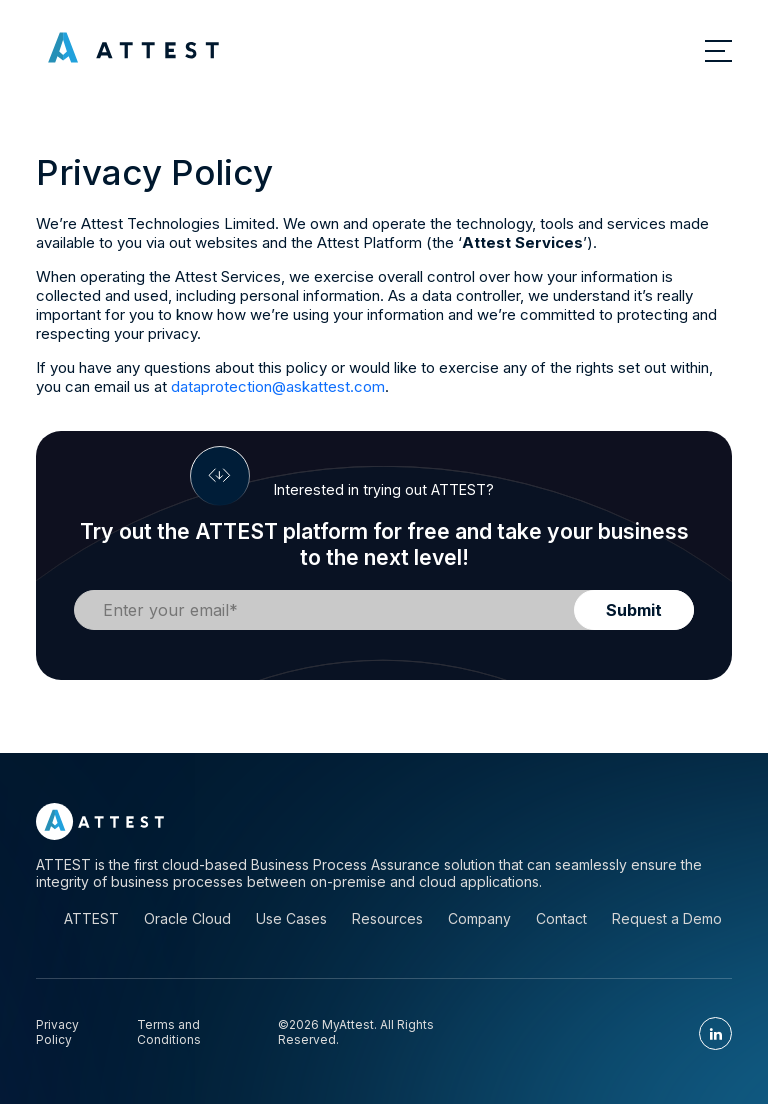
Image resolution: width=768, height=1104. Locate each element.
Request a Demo (667, 918)
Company (479, 918)
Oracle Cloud (187, 918)
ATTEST (91, 918)
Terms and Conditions (169, 1032)
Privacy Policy (57, 1032)
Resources (387, 918)
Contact (561, 918)
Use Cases (291, 918)
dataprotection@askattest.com (278, 386)
